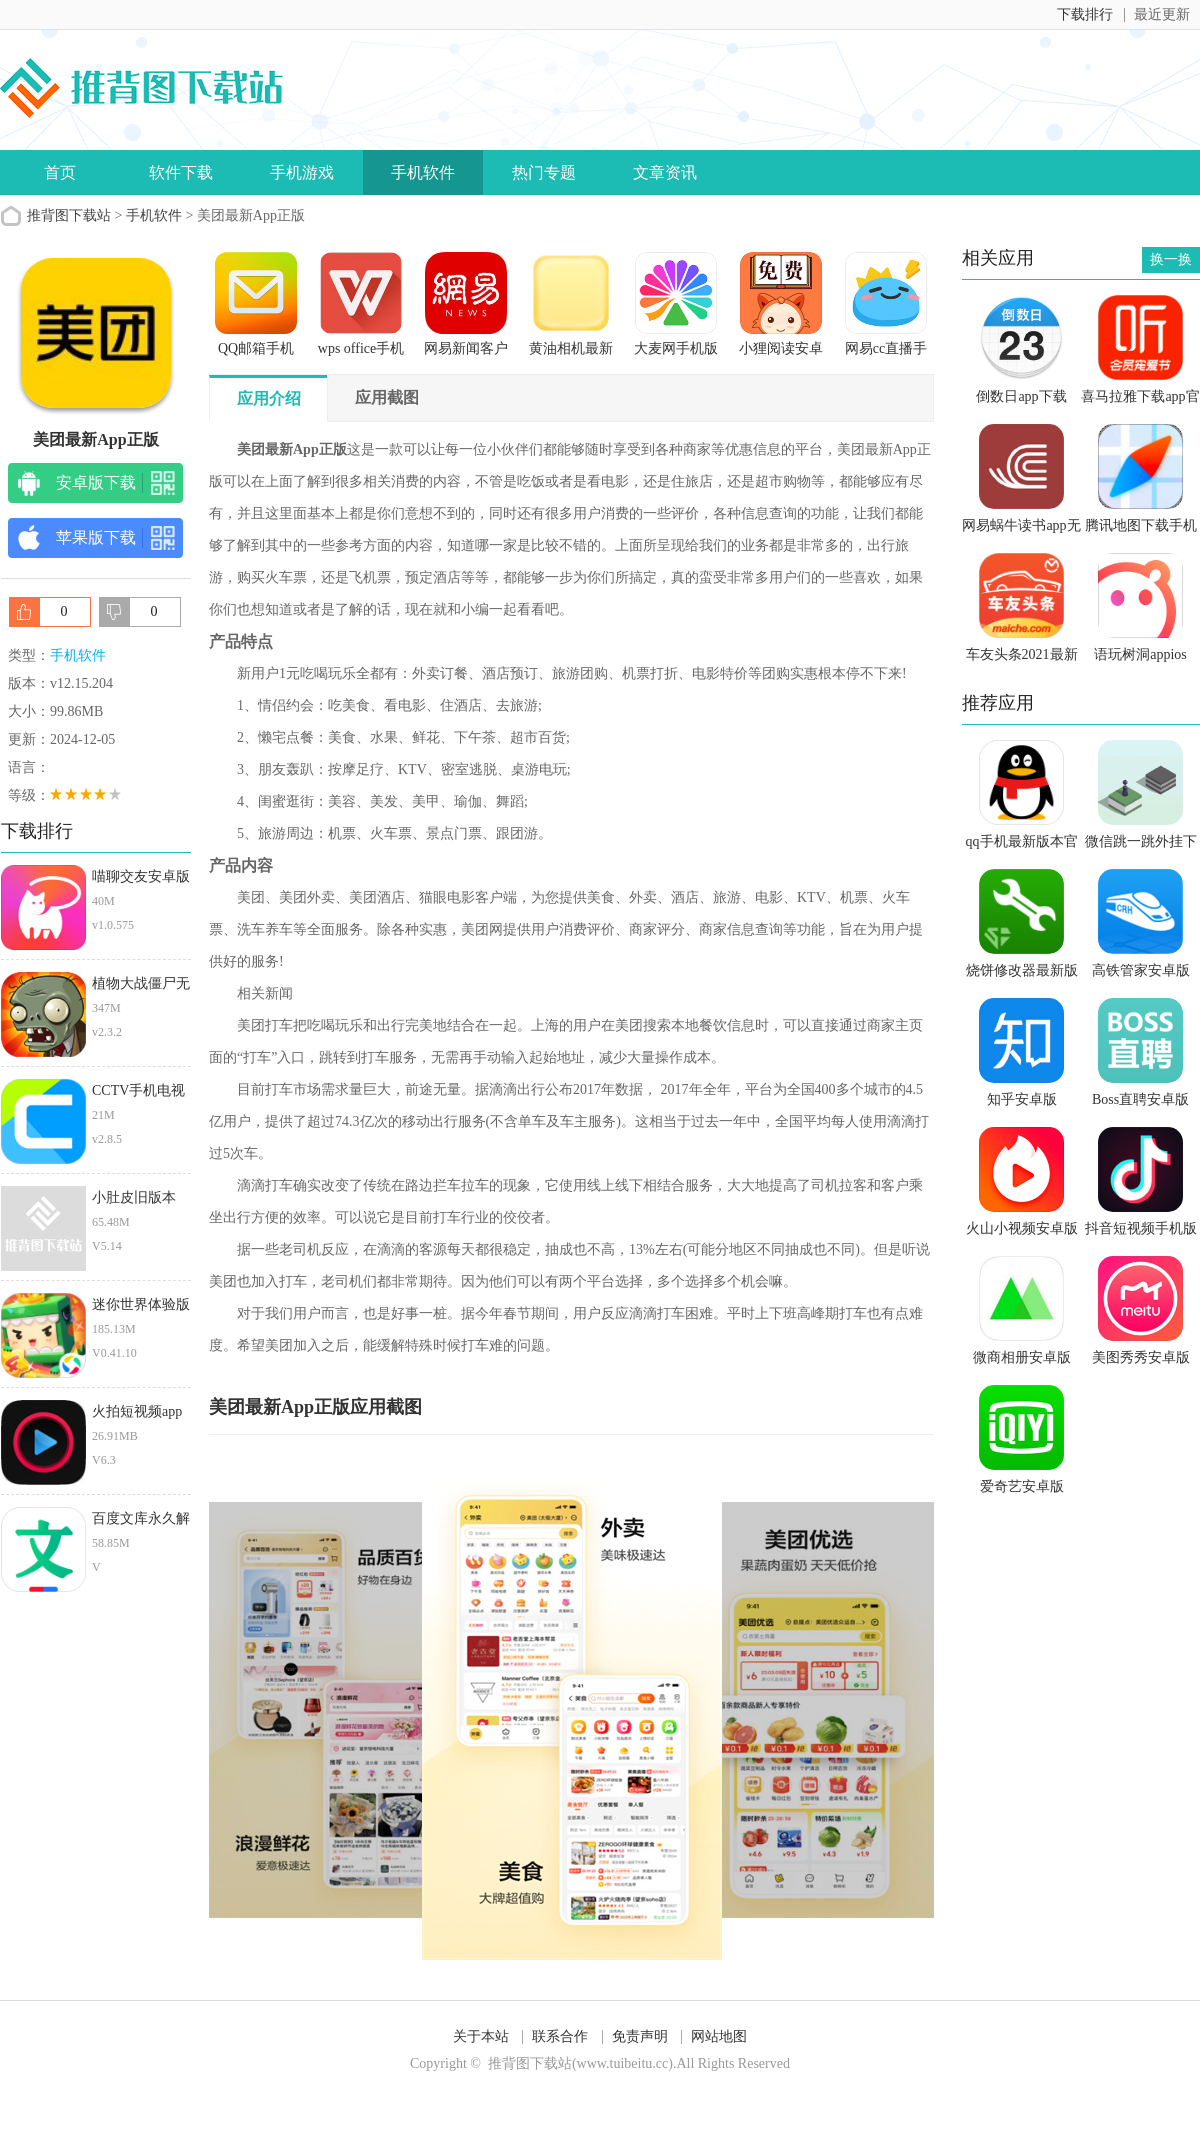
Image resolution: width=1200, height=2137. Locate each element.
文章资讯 (665, 172)
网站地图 (719, 2036)
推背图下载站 (69, 215)
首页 (60, 172)
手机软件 (423, 172)
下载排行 (1085, 14)
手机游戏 (302, 172)
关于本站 (481, 2036)
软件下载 (181, 172)
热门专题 (544, 172)
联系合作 (560, 2036)
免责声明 (640, 2036)
